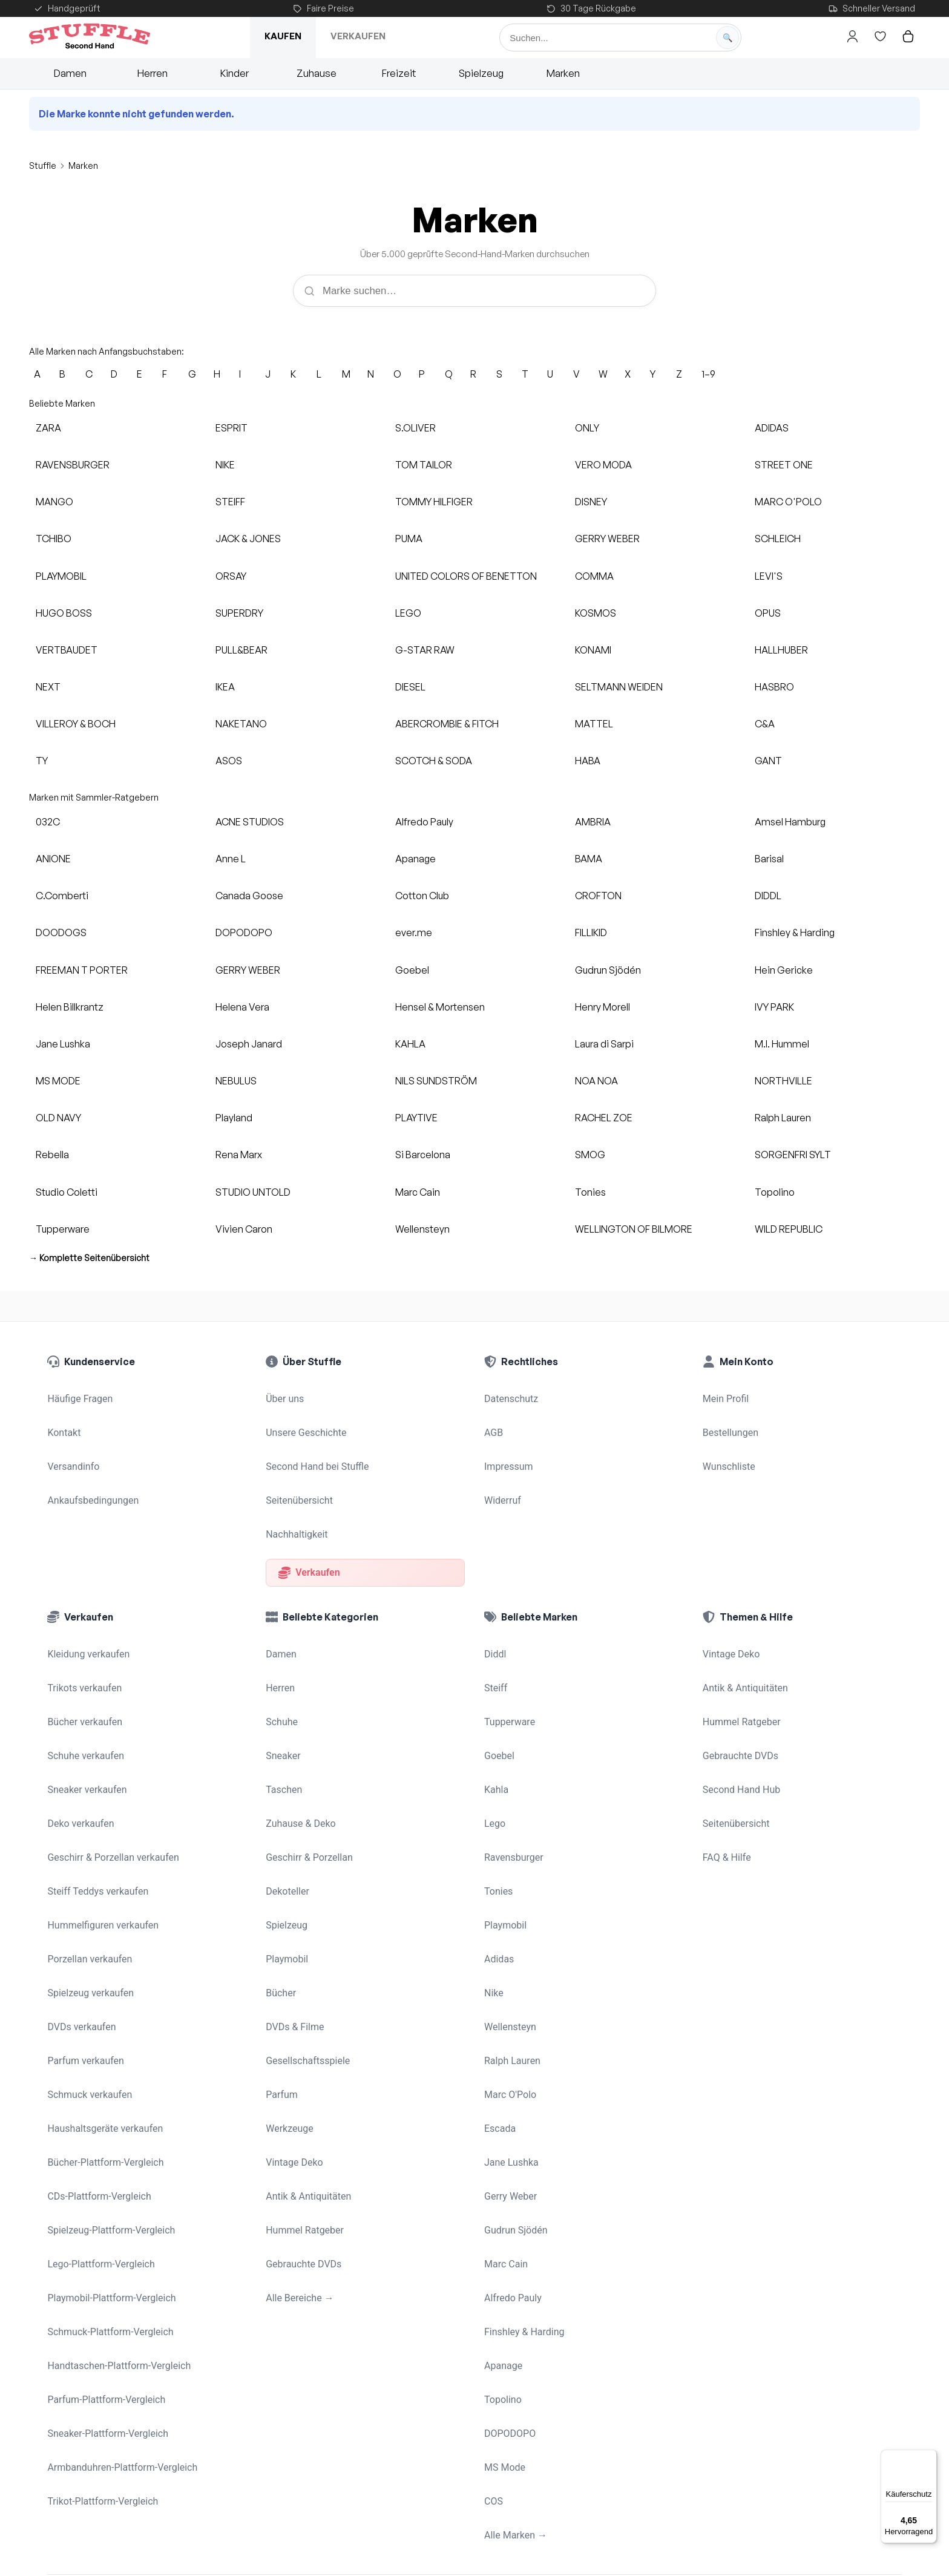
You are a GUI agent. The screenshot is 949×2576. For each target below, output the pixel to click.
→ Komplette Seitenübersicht (89, 1258)
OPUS (768, 613)
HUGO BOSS (64, 613)
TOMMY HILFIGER (434, 502)
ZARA (48, 428)
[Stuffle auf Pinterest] (127, 2526)
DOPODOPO (243, 932)
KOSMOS (595, 613)
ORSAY (230, 576)
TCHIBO (53, 539)
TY (42, 761)
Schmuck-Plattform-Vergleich (106, 2123)
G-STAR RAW (425, 650)
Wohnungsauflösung (529, 2436)
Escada (499, 1969)
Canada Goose (249, 896)
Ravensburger (512, 1763)
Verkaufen (358, 36)
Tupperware (63, 1229)
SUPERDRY (239, 613)
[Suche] (620, 37)
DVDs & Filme (293, 1892)
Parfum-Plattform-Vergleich (102, 2174)
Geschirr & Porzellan (306, 1763)
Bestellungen (729, 1420)
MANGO (54, 502)
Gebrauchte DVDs (301, 2071)
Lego (494, 1737)
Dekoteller (286, 1789)
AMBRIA (593, 822)
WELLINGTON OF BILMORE (633, 1229)
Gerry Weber (509, 2020)
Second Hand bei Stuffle (314, 1446)
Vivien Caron (243, 1229)
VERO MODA (603, 465)
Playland (233, 1118)
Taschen (283, 1711)
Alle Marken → (513, 2277)
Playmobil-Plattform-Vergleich (107, 2098)
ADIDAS (772, 428)
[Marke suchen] (474, 290)
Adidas (498, 1840)
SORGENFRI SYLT (793, 1155)
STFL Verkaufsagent (335, 2429)
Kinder (234, 73)
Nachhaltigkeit (295, 1497)
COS (493, 2252)
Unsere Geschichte (303, 1420)
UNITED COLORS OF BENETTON (466, 576)
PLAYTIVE (416, 1118)
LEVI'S (769, 576)
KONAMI (593, 650)
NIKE (225, 465)
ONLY (587, 428)
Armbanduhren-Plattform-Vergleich (117, 2226)
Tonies (590, 1192)
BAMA (588, 859)
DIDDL (768, 896)
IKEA (225, 687)
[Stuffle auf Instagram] (59, 2526)
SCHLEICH (778, 539)
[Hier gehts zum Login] (852, 36)
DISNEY (591, 502)
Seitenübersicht (297, 1471)
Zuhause (317, 73)
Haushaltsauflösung (612, 2425)
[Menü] (929, 2457)
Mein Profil (724, 1394)
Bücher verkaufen (82, 1660)
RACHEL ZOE (603, 1118)
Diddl (494, 1609)
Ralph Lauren (783, 1118)
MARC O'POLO (788, 502)
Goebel (412, 970)
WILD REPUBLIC (789, 1229)
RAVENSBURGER (73, 465)
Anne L (230, 859)
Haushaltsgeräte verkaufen (101, 1969)
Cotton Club (422, 896)
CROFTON (598, 896)
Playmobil (286, 1840)
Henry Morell (602, 1007)
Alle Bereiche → (297, 2098)
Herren (152, 73)
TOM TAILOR (423, 465)
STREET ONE (784, 465)
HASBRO (774, 687)
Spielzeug (481, 73)
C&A (765, 724)
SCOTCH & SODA (433, 761)
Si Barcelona (422, 1155)
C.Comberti (62, 896)
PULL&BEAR (241, 650)
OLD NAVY (58, 1118)
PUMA (408, 539)
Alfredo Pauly (424, 822)
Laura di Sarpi (604, 1044)
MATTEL (594, 724)
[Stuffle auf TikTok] (161, 2526)
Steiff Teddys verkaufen (94, 1789)
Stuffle (42, 165)
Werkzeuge (288, 1969)
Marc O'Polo (508, 1943)
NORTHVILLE (783, 1081)
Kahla (495, 1711)
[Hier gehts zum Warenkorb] (908, 36)
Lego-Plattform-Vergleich (97, 2071)
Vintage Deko (293, 1995)
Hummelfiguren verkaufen (99, 1814)
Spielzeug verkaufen (87, 1866)
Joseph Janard (248, 1044)
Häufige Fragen (77, 1394)
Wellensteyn (422, 1229)
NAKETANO (241, 724)
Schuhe (281, 1660)
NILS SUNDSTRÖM (436, 1081)
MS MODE (58, 1081)
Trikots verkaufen (82, 1635)
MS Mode (503, 2226)
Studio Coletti (66, 1192)
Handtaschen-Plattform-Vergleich (114, 2149)
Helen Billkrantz (69, 1007)
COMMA (594, 576)
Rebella (52, 1155)
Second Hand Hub (739, 1711)
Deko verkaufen (78, 1737)
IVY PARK (774, 1007)
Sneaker (282, 1686)
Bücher (280, 1866)
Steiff (495, 1635)
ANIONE (53, 859)
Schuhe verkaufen (83, 1686)
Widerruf (501, 1471)
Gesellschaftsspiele (305, 1917)
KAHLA (410, 1044)
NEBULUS (236, 1081)
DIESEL (410, 687)
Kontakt (63, 1420)
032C (48, 822)
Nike (493, 1866)
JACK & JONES (248, 539)
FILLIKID (591, 932)
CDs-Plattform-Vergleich (96, 2020)
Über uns (283, 1394)
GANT (768, 761)
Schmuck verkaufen (86, 1943)
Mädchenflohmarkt (247, 2429)
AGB (493, 1420)
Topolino (775, 1192)
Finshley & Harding (795, 932)
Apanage (415, 859)
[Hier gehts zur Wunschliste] (880, 36)
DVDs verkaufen (79, 1892)
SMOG (590, 1155)
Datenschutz (509, 1394)
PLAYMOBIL (61, 576)
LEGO (408, 613)
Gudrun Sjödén (608, 970)
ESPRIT (231, 428)
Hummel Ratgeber (302, 2046)
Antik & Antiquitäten (306, 2020)
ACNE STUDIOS (249, 822)
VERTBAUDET (66, 650)
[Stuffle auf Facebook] (93, 2526)
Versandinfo (71, 1446)
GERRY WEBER (607, 539)
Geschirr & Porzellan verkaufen (109, 1763)
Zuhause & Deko (298, 1737)
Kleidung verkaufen (85, 1609)
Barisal (769, 859)
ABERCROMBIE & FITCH (447, 724)
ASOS (228, 761)
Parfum (280, 1943)
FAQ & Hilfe (725, 1763)
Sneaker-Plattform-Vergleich (103, 2200)
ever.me (413, 932)
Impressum (507, 1446)
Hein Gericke (784, 970)
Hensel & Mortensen (440, 1007)
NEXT (48, 687)
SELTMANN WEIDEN (619, 687)
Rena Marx (238, 1155)
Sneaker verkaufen (84, 1711)
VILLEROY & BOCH (76, 724)
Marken (563, 73)
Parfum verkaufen (83, 1917)
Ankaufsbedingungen (90, 1471)
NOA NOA (596, 1081)
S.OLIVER (415, 428)
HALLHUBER (781, 650)
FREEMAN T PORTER (82, 970)
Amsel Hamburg (790, 822)
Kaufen (282, 36)
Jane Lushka (63, 1044)
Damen (70, 73)
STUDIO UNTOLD (253, 1192)
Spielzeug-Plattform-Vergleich (107, 2046)
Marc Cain (417, 1192)
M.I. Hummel (782, 1044)
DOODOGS (61, 932)
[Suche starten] (727, 37)
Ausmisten (597, 2436)
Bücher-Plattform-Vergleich (101, 1995)
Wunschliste (727, 1446)
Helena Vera (242, 1007)
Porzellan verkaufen (86, 1840)
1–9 (708, 374)
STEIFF (230, 502)
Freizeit (399, 73)
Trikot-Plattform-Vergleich (99, 2252)
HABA (587, 761)
